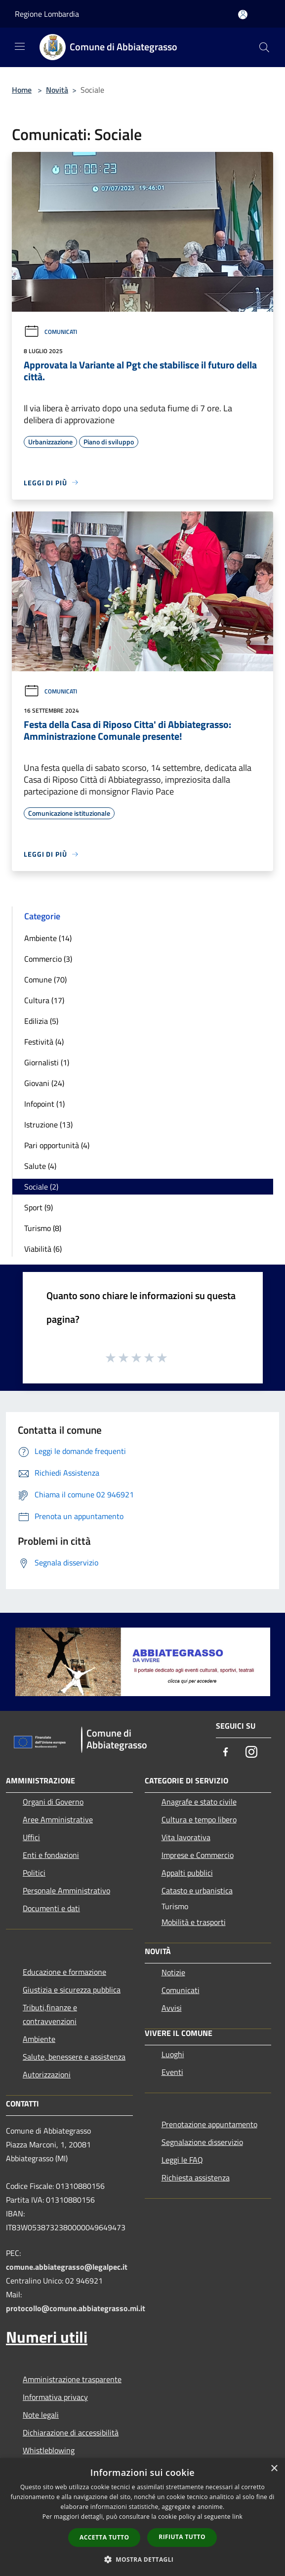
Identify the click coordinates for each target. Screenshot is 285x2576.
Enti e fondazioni (51, 1855)
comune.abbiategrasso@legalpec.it (66, 2267)
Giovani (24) (44, 1083)
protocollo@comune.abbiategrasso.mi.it (75, 2308)
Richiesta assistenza (196, 2177)
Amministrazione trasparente (72, 2379)
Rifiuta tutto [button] (182, 2537)
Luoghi (173, 2054)
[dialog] (142, 2517)
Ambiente (39, 2039)
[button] (143, 2559)
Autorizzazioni (47, 2074)
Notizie (173, 1972)
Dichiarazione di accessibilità (71, 2432)
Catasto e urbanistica (197, 1890)
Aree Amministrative (58, 1819)
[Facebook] (226, 1752)
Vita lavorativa (186, 1837)
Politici (34, 1873)
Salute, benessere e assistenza (74, 2057)
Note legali (41, 2415)
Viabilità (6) (43, 1249)
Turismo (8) (42, 1228)
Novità (57, 90)
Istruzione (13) (48, 1124)
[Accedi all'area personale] (242, 14)
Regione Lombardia (47, 14)
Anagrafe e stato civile (199, 1802)
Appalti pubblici (187, 1873)
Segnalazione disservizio (202, 2142)
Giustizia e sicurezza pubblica (72, 1989)
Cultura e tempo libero (199, 1819)
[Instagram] (251, 1752)
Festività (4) (44, 1042)
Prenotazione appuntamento (209, 2124)
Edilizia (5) (41, 1021)
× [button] (274, 2468)
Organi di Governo (53, 1802)
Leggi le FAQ (182, 2160)
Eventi (172, 2072)
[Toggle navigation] (20, 46)
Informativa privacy (55, 2397)
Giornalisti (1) (46, 1062)
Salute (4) (40, 1166)
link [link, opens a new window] (237, 2516)
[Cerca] (264, 47)
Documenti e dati (51, 1908)
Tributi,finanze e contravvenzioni (50, 2014)
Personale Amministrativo (66, 1890)
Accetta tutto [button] (104, 2537)
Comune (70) (45, 979)
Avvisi (172, 2008)
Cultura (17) (44, 1000)
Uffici (31, 1837)
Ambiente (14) (48, 938)
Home (22, 90)
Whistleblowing (49, 2450)
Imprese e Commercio (198, 1855)
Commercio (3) (48, 959)
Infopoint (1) (44, 1104)
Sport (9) (38, 1207)
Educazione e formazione (64, 1972)
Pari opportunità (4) (56, 1145)
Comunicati (50, 331)
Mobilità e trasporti (194, 1922)
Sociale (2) (41, 1187)
